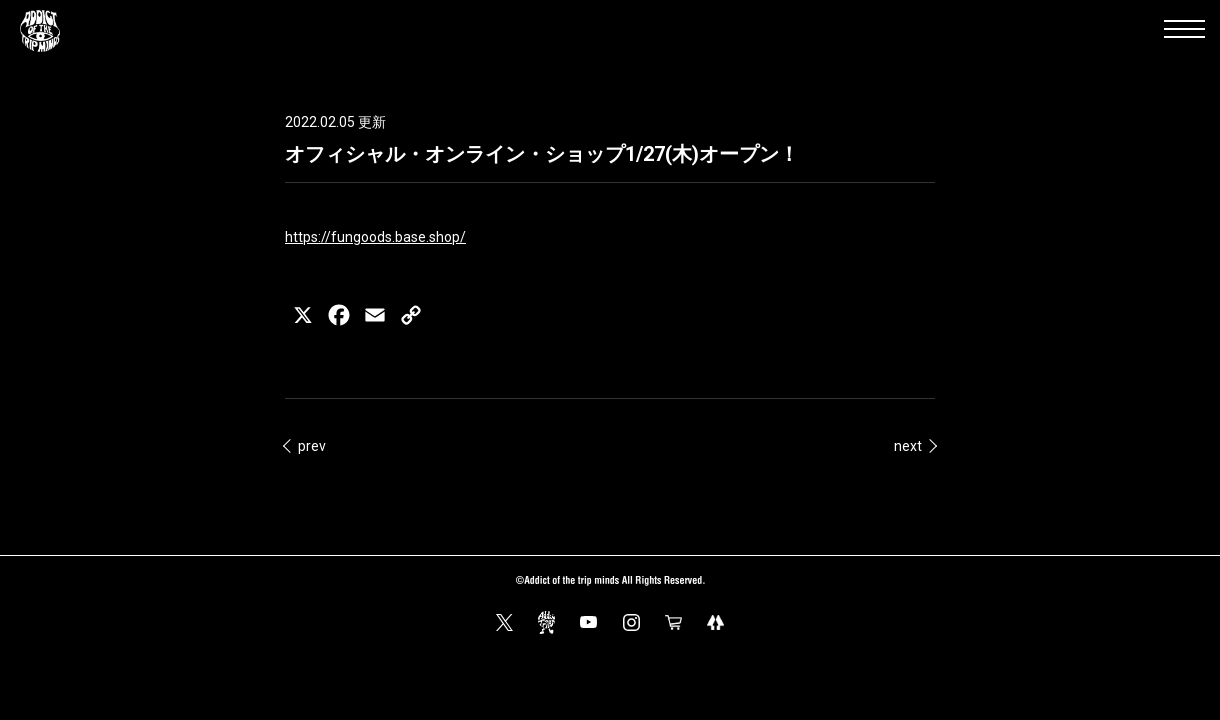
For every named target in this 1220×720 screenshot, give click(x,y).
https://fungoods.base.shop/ (375, 237)
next (908, 446)
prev (312, 446)
